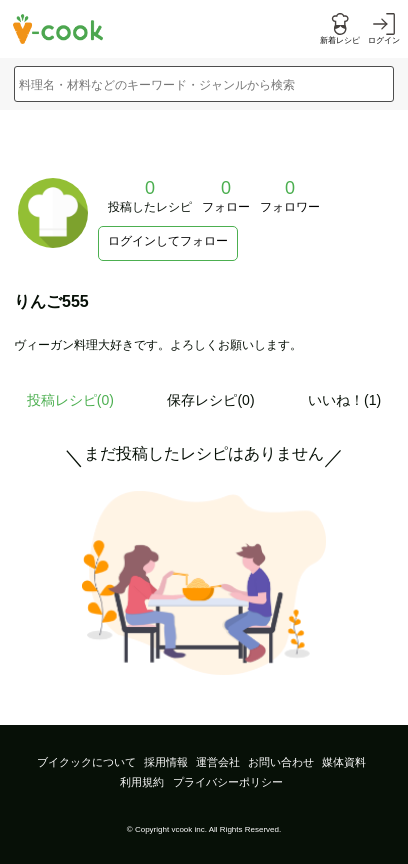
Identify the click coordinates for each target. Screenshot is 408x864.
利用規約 (142, 782)
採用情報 (166, 762)
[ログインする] (384, 29)
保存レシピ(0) (210, 400)
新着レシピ (340, 40)
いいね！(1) (344, 400)
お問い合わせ (281, 762)
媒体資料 (344, 762)
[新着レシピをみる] (340, 29)
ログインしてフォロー (168, 241)
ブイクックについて (86, 762)
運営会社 (218, 762)
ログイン (384, 40)
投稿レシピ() (70, 400)
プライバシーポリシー (228, 782)
